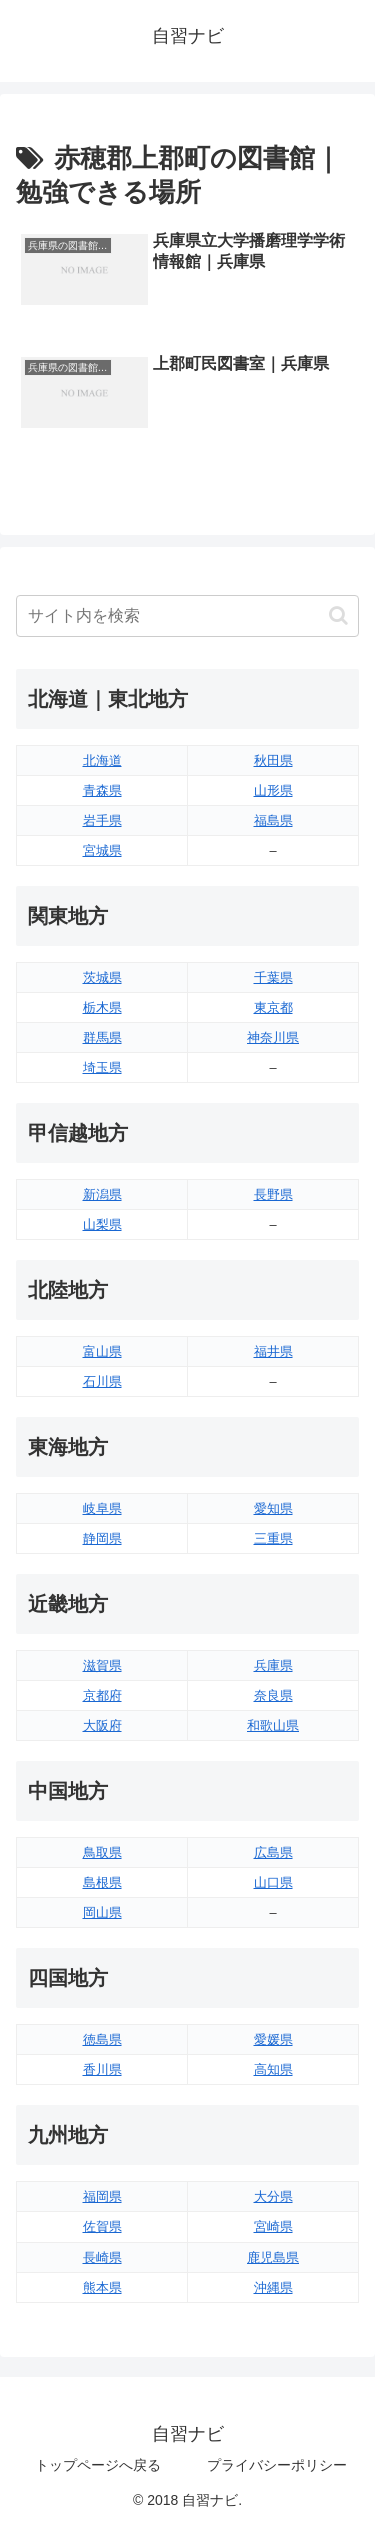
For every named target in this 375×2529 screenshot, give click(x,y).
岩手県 (102, 820)
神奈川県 (273, 1037)
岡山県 (102, 1912)
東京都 (273, 1007)
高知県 (273, 2069)
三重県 (273, 1538)
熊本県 (102, 2287)
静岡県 (102, 1538)
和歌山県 (273, 1725)
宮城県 (102, 850)
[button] (338, 615)
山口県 (273, 1882)
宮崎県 (273, 2226)
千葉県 (273, 977)
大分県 (273, 2196)
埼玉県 (102, 1067)
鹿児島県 (273, 2257)
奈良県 (273, 1695)
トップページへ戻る (98, 2465)
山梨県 (102, 1224)
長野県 (273, 1194)
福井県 (273, 1351)
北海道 (102, 760)
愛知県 (273, 1508)
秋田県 (273, 760)
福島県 (273, 820)
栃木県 (102, 1007)
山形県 (273, 790)
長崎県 (102, 2257)
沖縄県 (273, 2287)
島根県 (102, 1882)
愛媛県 (273, 2039)
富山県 (102, 1351)
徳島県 (102, 2039)
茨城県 (102, 977)
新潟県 (102, 1194)
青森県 (102, 790)
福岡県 (102, 2196)
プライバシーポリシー (277, 2465)
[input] (187, 616)
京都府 (102, 1695)
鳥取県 (102, 1852)
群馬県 (102, 1037)
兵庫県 (273, 1665)
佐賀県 (102, 2226)
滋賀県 (102, 1665)
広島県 (273, 1852)
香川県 (102, 2069)
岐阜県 (102, 1508)
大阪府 (102, 1725)
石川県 (102, 1381)
